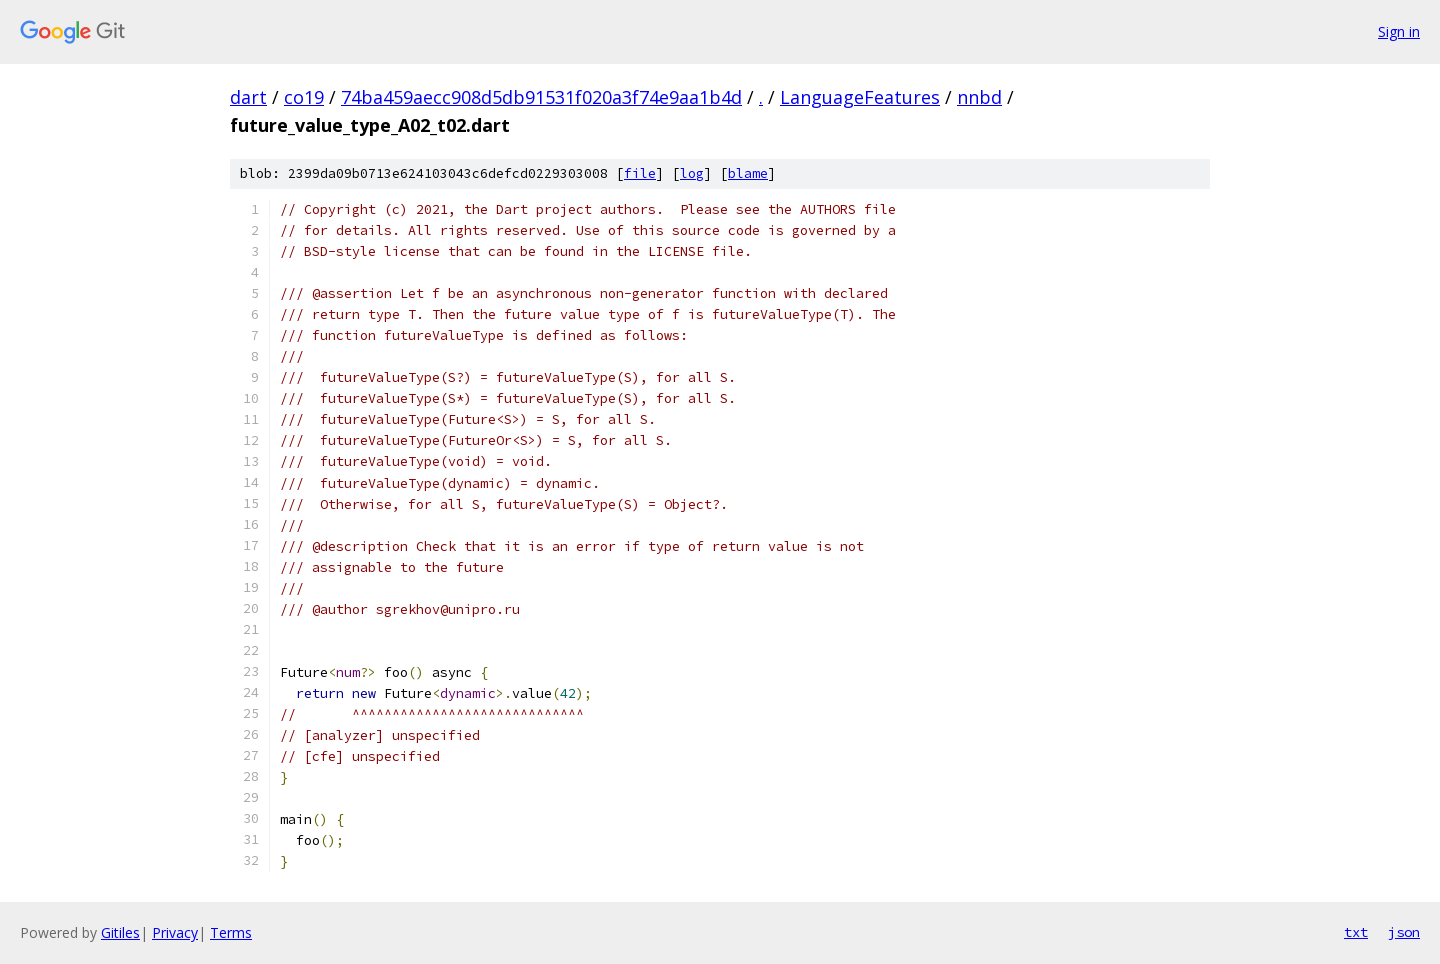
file (640, 173)
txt (1356, 932)
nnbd (979, 97)
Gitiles (120, 932)
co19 (304, 97)
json (1404, 932)
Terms (231, 932)
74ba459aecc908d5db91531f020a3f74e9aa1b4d (541, 97)
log (692, 173)
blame (748, 173)
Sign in (1399, 31)
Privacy (175, 932)
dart (248, 97)
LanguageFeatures (860, 97)
